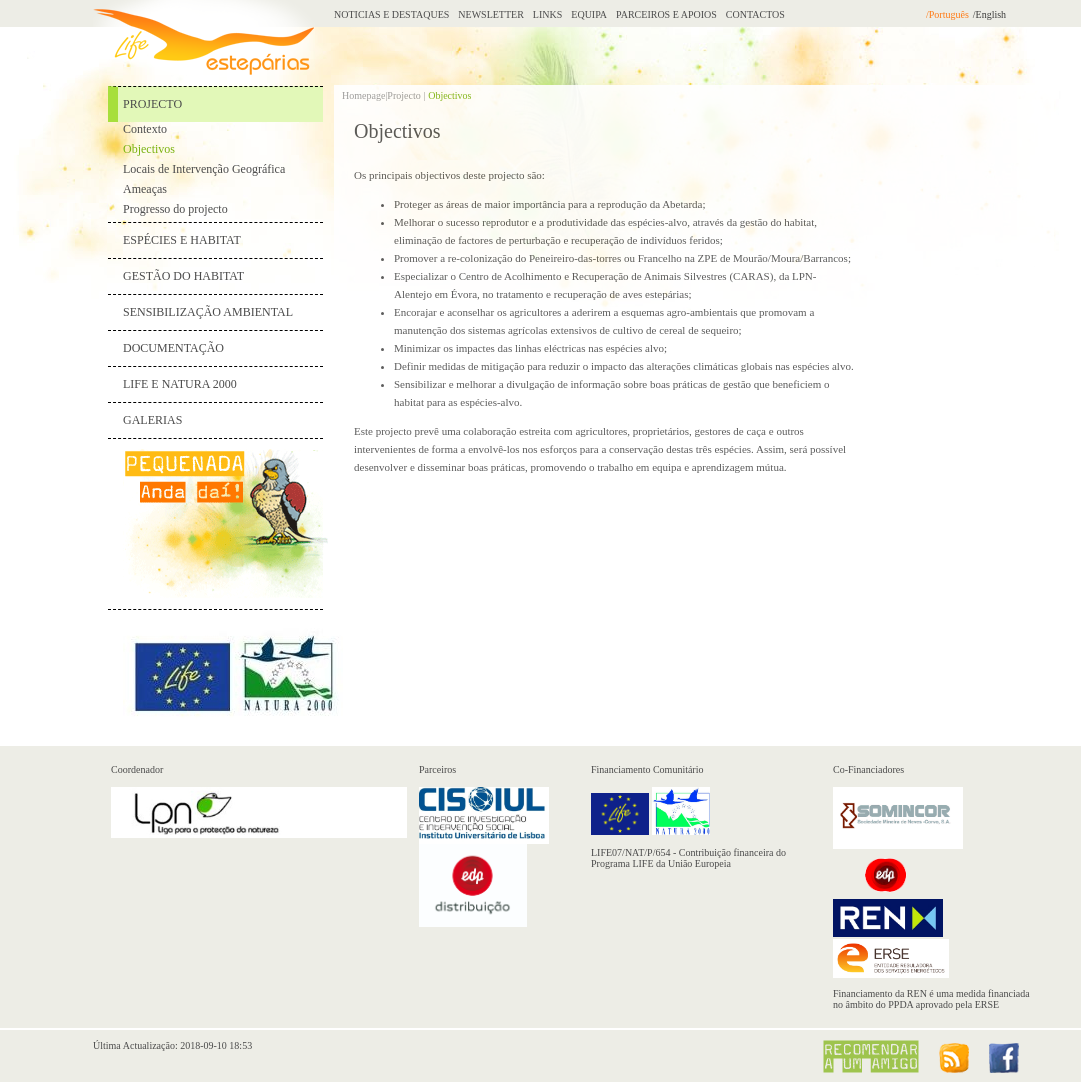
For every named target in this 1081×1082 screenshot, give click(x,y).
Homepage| (364, 95)
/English (989, 14)
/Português (947, 14)
